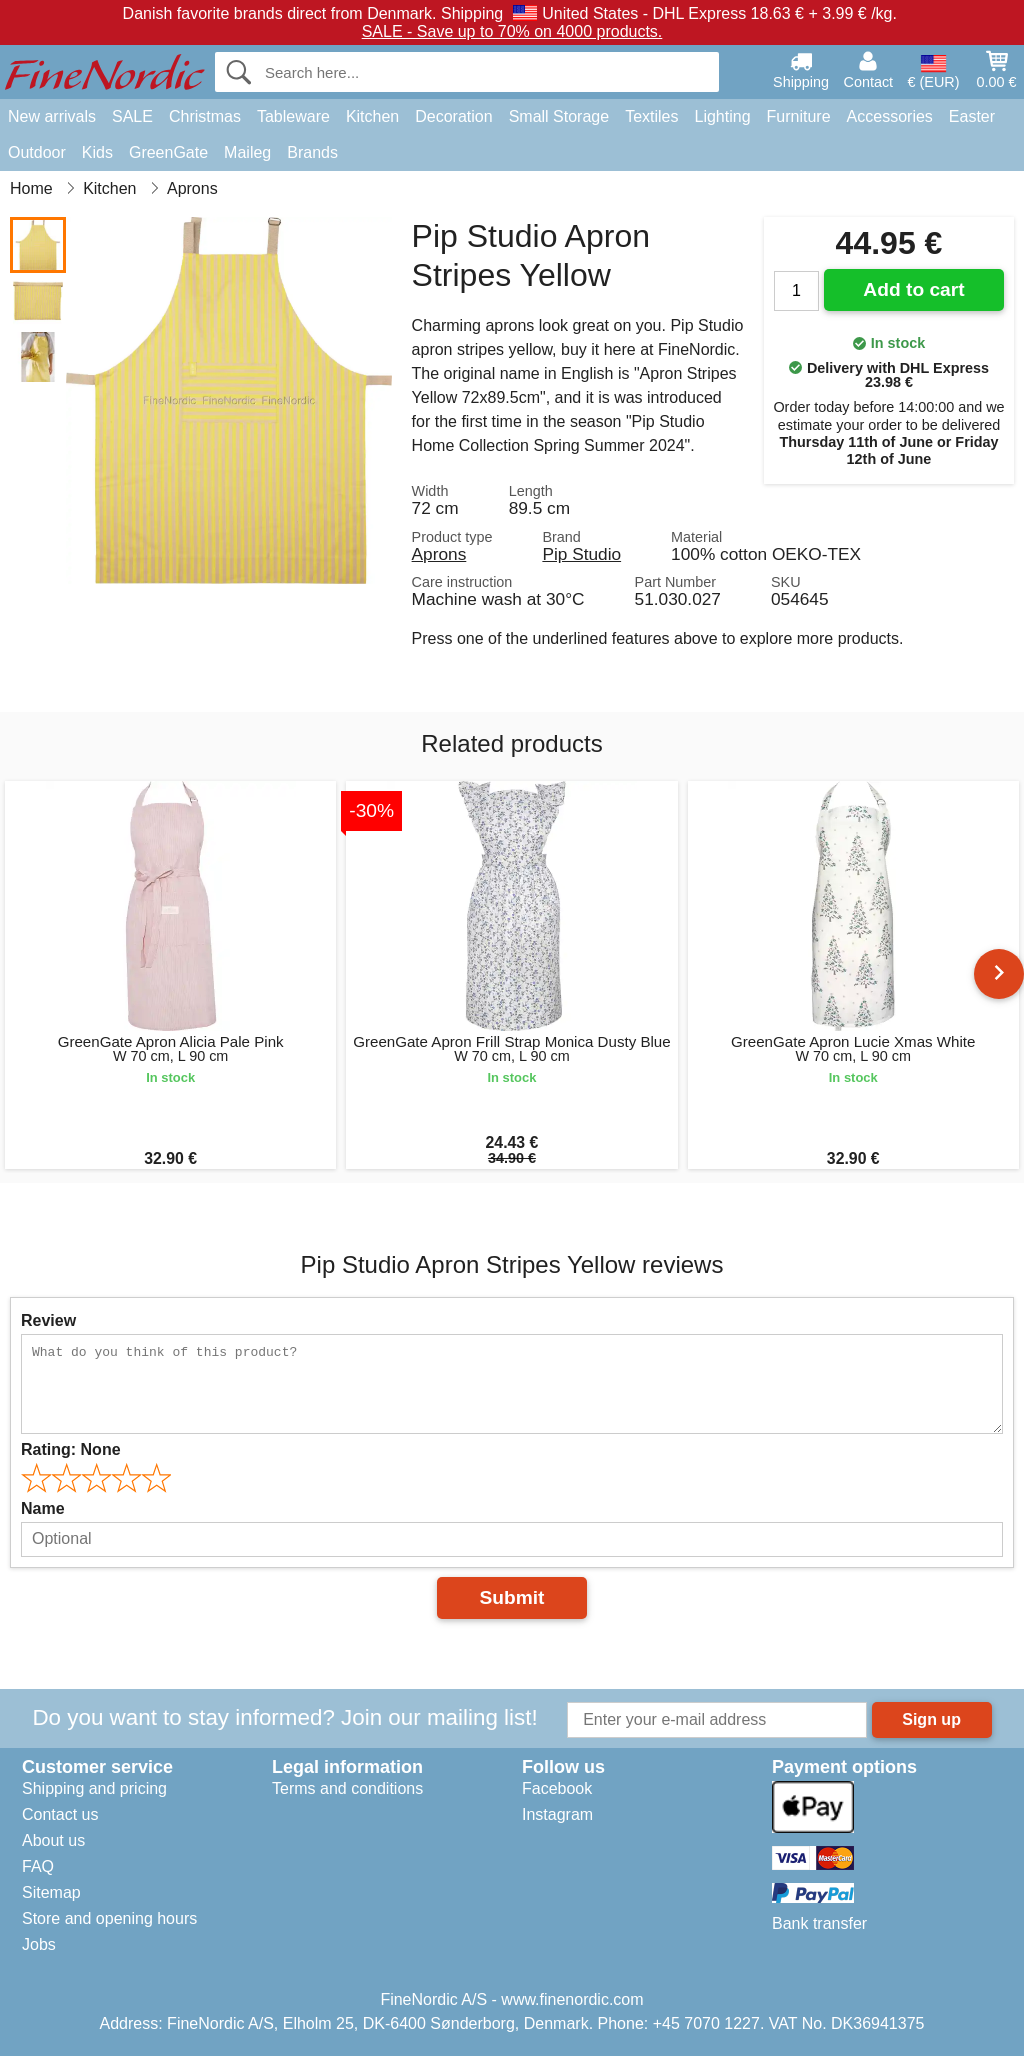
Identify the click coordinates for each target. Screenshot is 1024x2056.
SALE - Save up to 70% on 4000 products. (512, 31)
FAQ (38, 1866)
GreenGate (168, 152)
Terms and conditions (347, 1788)
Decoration (453, 116)
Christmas (205, 116)
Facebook (557, 1788)
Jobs (39, 1944)
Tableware (293, 116)
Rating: (71, 1449)
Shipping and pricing (94, 1788)
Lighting (723, 116)
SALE (132, 116)
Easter (972, 116)
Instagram (557, 1814)
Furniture (799, 116)
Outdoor (37, 152)
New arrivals (52, 116)
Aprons (439, 554)
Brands (312, 152)
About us (53, 1840)
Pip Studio (581, 554)
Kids (97, 152)
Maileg (247, 152)
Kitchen (372, 116)
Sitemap (51, 1892)
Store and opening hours (109, 1918)
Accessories (890, 116)
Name (43, 1508)
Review (48, 1320)
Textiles (651, 116)
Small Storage (559, 116)
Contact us (60, 1814)
